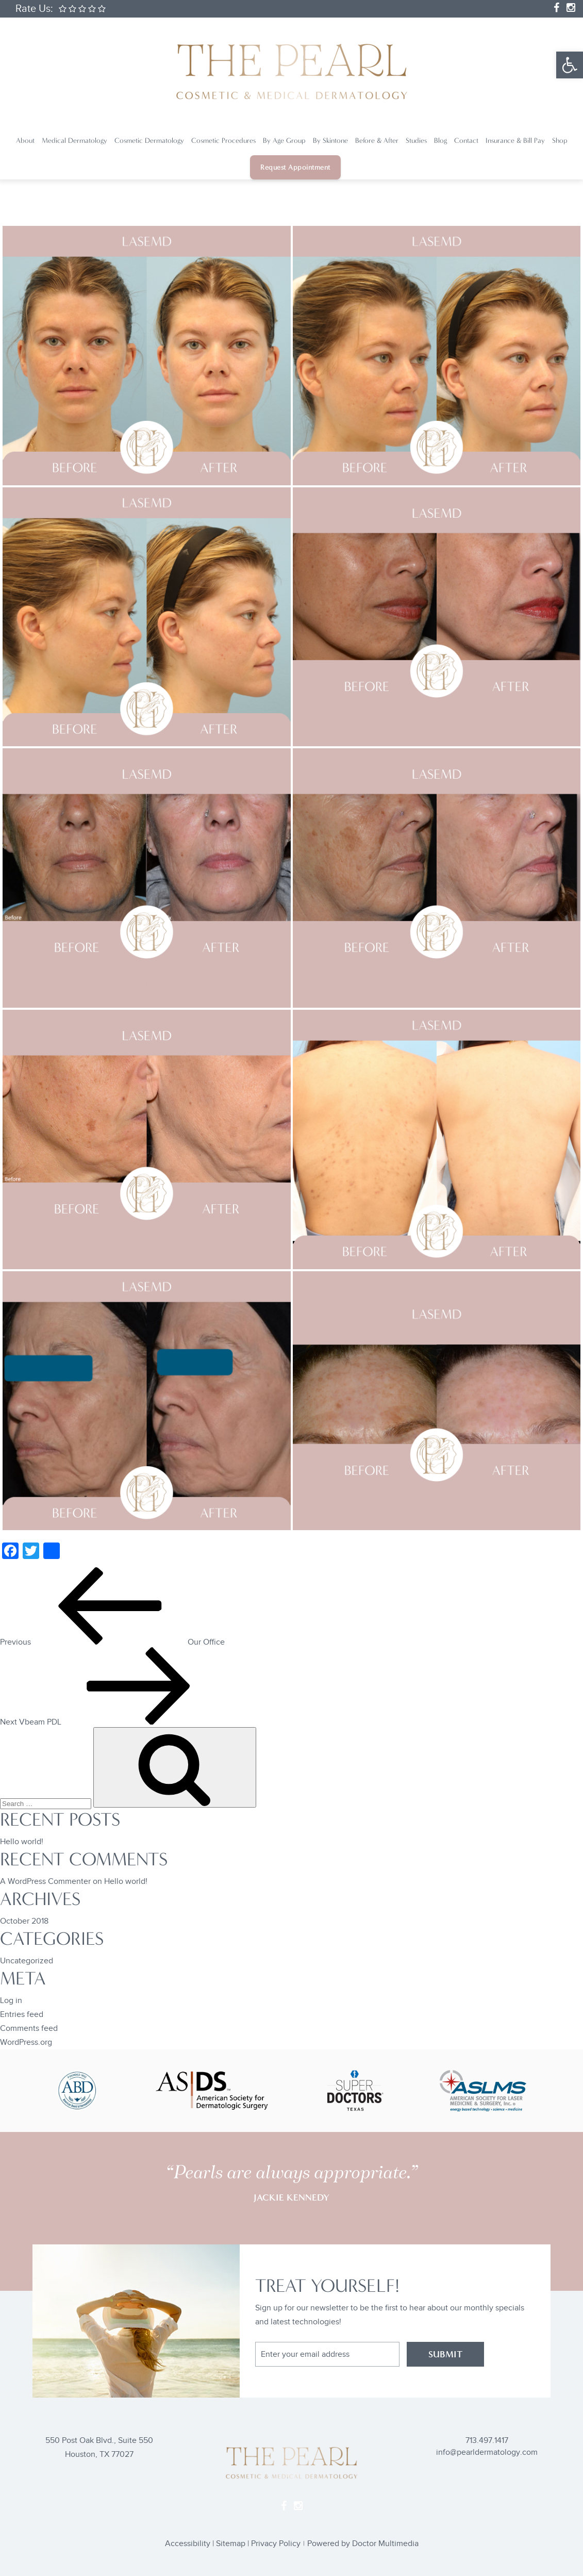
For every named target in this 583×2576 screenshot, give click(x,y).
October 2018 (24, 1921)
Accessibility (187, 2544)
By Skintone (330, 140)
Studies (416, 140)
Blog (440, 140)
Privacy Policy (276, 2544)
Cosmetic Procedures (223, 140)
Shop (560, 140)
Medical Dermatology (74, 140)
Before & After (376, 140)
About (25, 140)
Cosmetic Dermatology (149, 140)
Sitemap (230, 2544)
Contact (466, 140)
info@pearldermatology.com (487, 2452)
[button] (569, 65)
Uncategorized (26, 1961)
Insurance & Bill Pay (515, 140)
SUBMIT (445, 2354)
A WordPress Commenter (45, 1881)
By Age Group (284, 140)
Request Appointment (295, 167)
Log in (11, 2001)
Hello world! (21, 1842)
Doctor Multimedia (385, 2544)
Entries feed (21, 2015)
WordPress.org (26, 2042)
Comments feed (29, 2028)
